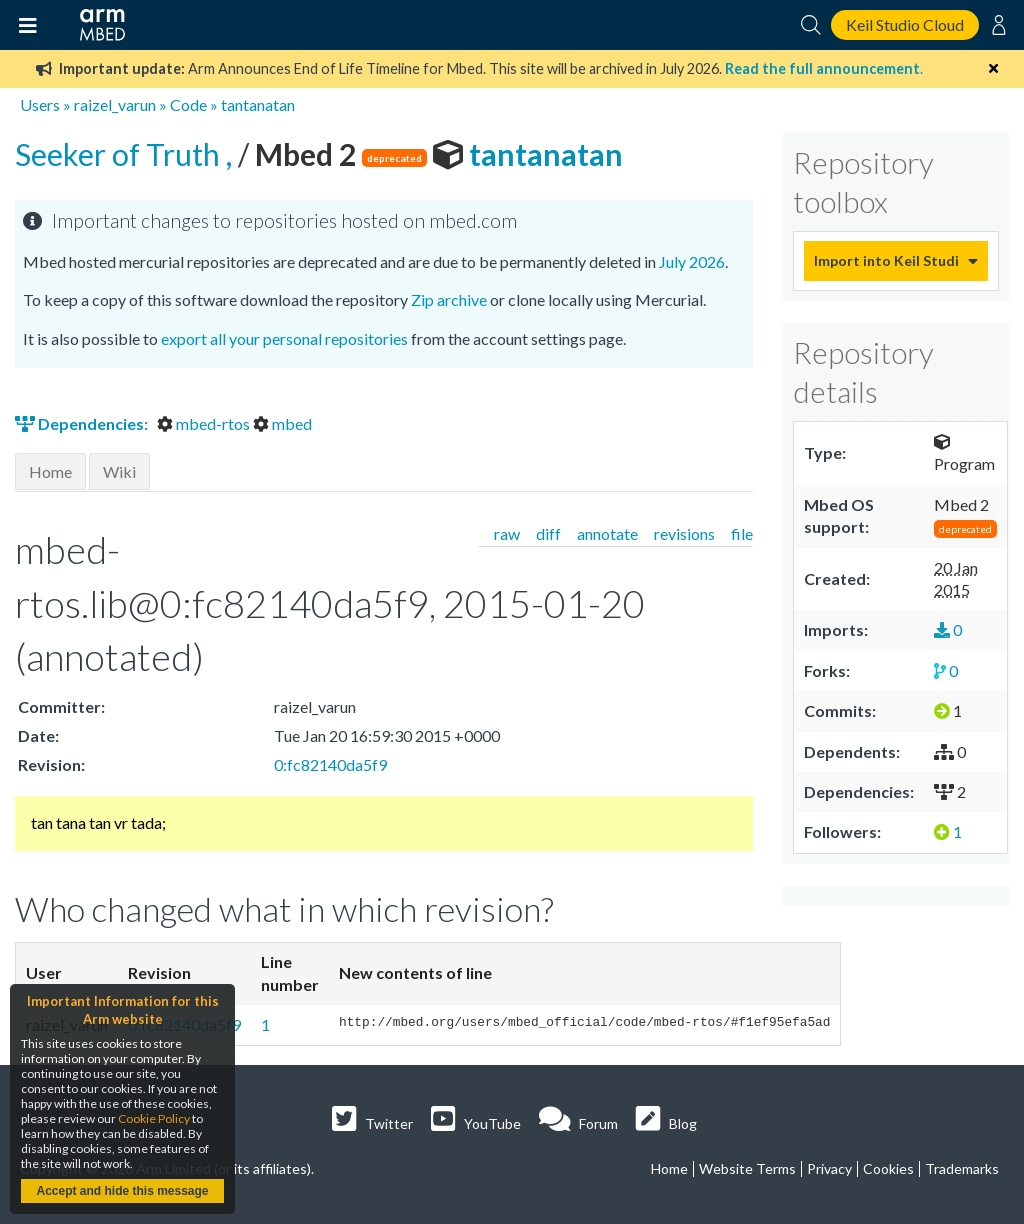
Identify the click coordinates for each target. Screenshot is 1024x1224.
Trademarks (962, 1168)
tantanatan (258, 104)
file (742, 533)
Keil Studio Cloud (905, 24)
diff (548, 533)
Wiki (119, 471)
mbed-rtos (205, 423)
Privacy (829, 1168)
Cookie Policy (154, 1118)
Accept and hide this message (122, 1191)
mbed (282, 423)
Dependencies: (83, 423)
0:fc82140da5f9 (330, 764)
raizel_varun (115, 104)
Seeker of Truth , (126, 154)
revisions (684, 533)
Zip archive (449, 299)
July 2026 (692, 261)
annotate (607, 533)
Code (188, 104)
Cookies (888, 1168)
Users (40, 104)
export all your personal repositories (284, 338)
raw (507, 533)
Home (50, 471)
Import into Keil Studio (886, 260)
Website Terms (747, 1168)
